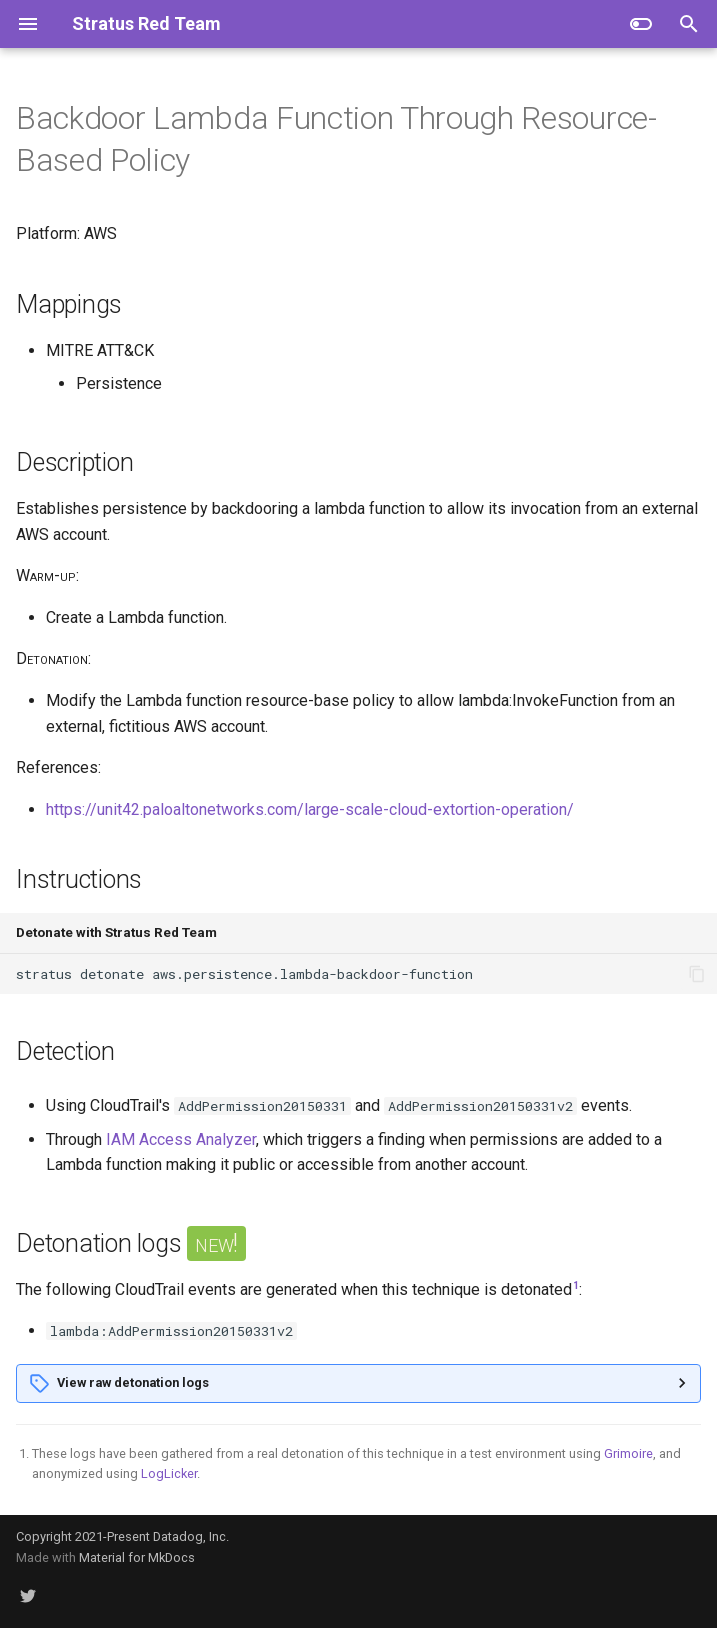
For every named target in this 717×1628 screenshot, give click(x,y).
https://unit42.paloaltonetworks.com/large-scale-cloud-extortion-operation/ (310, 809)
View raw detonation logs (133, 1382)
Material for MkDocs (137, 1557)
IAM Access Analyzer (181, 1139)
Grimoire (628, 1453)
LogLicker (169, 1473)
